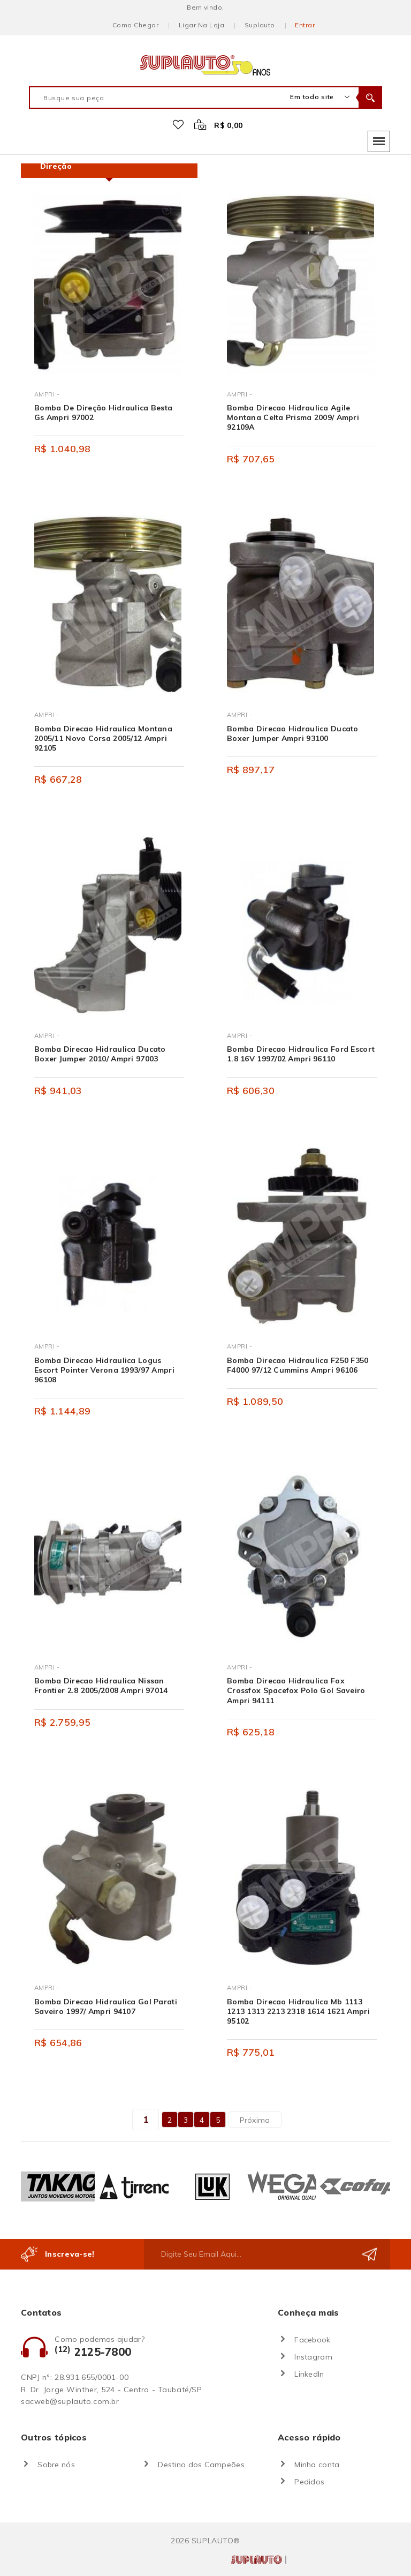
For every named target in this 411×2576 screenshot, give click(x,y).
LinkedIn (309, 2374)
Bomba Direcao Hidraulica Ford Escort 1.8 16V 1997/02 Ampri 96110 (301, 1054)
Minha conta (316, 2464)
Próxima (255, 2120)
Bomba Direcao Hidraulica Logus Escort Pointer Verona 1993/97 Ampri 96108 (104, 1370)
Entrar (305, 25)
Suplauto (260, 25)
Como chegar (135, 25)
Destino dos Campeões (201, 2464)
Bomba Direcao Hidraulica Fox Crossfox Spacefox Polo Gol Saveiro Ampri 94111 (296, 1690)
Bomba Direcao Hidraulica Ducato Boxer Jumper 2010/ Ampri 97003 (100, 1054)
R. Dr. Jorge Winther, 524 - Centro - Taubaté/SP (111, 2389)
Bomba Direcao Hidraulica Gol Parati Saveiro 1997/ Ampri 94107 (105, 2006)
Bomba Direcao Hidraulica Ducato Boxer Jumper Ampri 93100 (293, 733)
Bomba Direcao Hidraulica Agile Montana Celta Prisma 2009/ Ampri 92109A (293, 417)
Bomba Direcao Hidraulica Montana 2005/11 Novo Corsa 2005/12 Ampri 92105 (103, 738)
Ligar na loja (201, 25)
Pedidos (309, 2482)
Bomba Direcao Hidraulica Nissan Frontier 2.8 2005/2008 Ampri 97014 (101, 1685)
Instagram (313, 2357)
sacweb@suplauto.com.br (70, 2401)
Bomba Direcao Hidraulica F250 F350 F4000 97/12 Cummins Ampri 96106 (298, 1365)
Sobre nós (56, 2464)
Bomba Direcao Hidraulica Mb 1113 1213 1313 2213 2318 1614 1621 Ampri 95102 (298, 2011)
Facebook (312, 2340)
